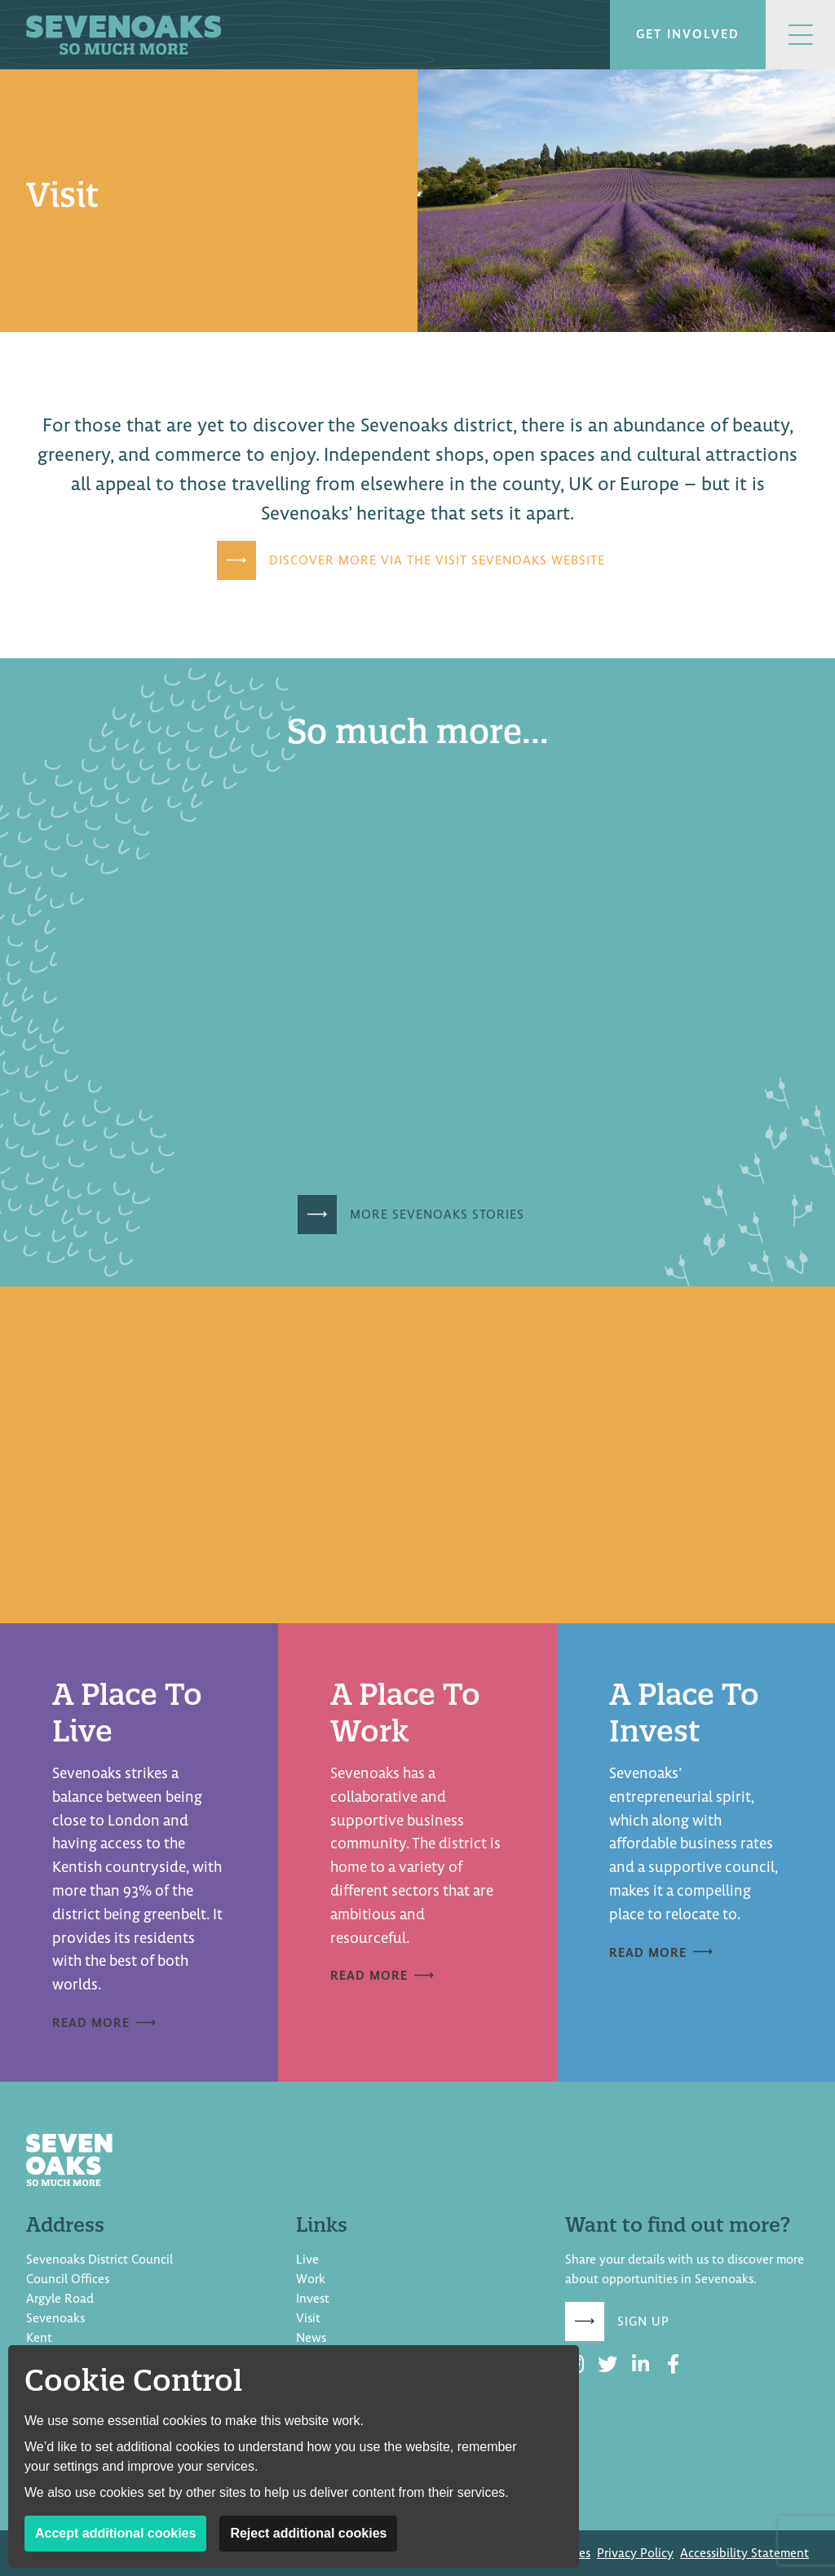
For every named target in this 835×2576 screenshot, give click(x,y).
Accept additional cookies (115, 2533)
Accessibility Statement (744, 2553)
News (311, 2338)
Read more (91, 2022)
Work (310, 2279)
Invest (312, 2299)
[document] (417, 1075)
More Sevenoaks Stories (437, 1214)
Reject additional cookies (308, 2533)
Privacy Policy (635, 2553)
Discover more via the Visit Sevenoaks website (437, 560)
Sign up (643, 2321)
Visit (308, 2318)
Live (307, 2259)
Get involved (688, 34)
